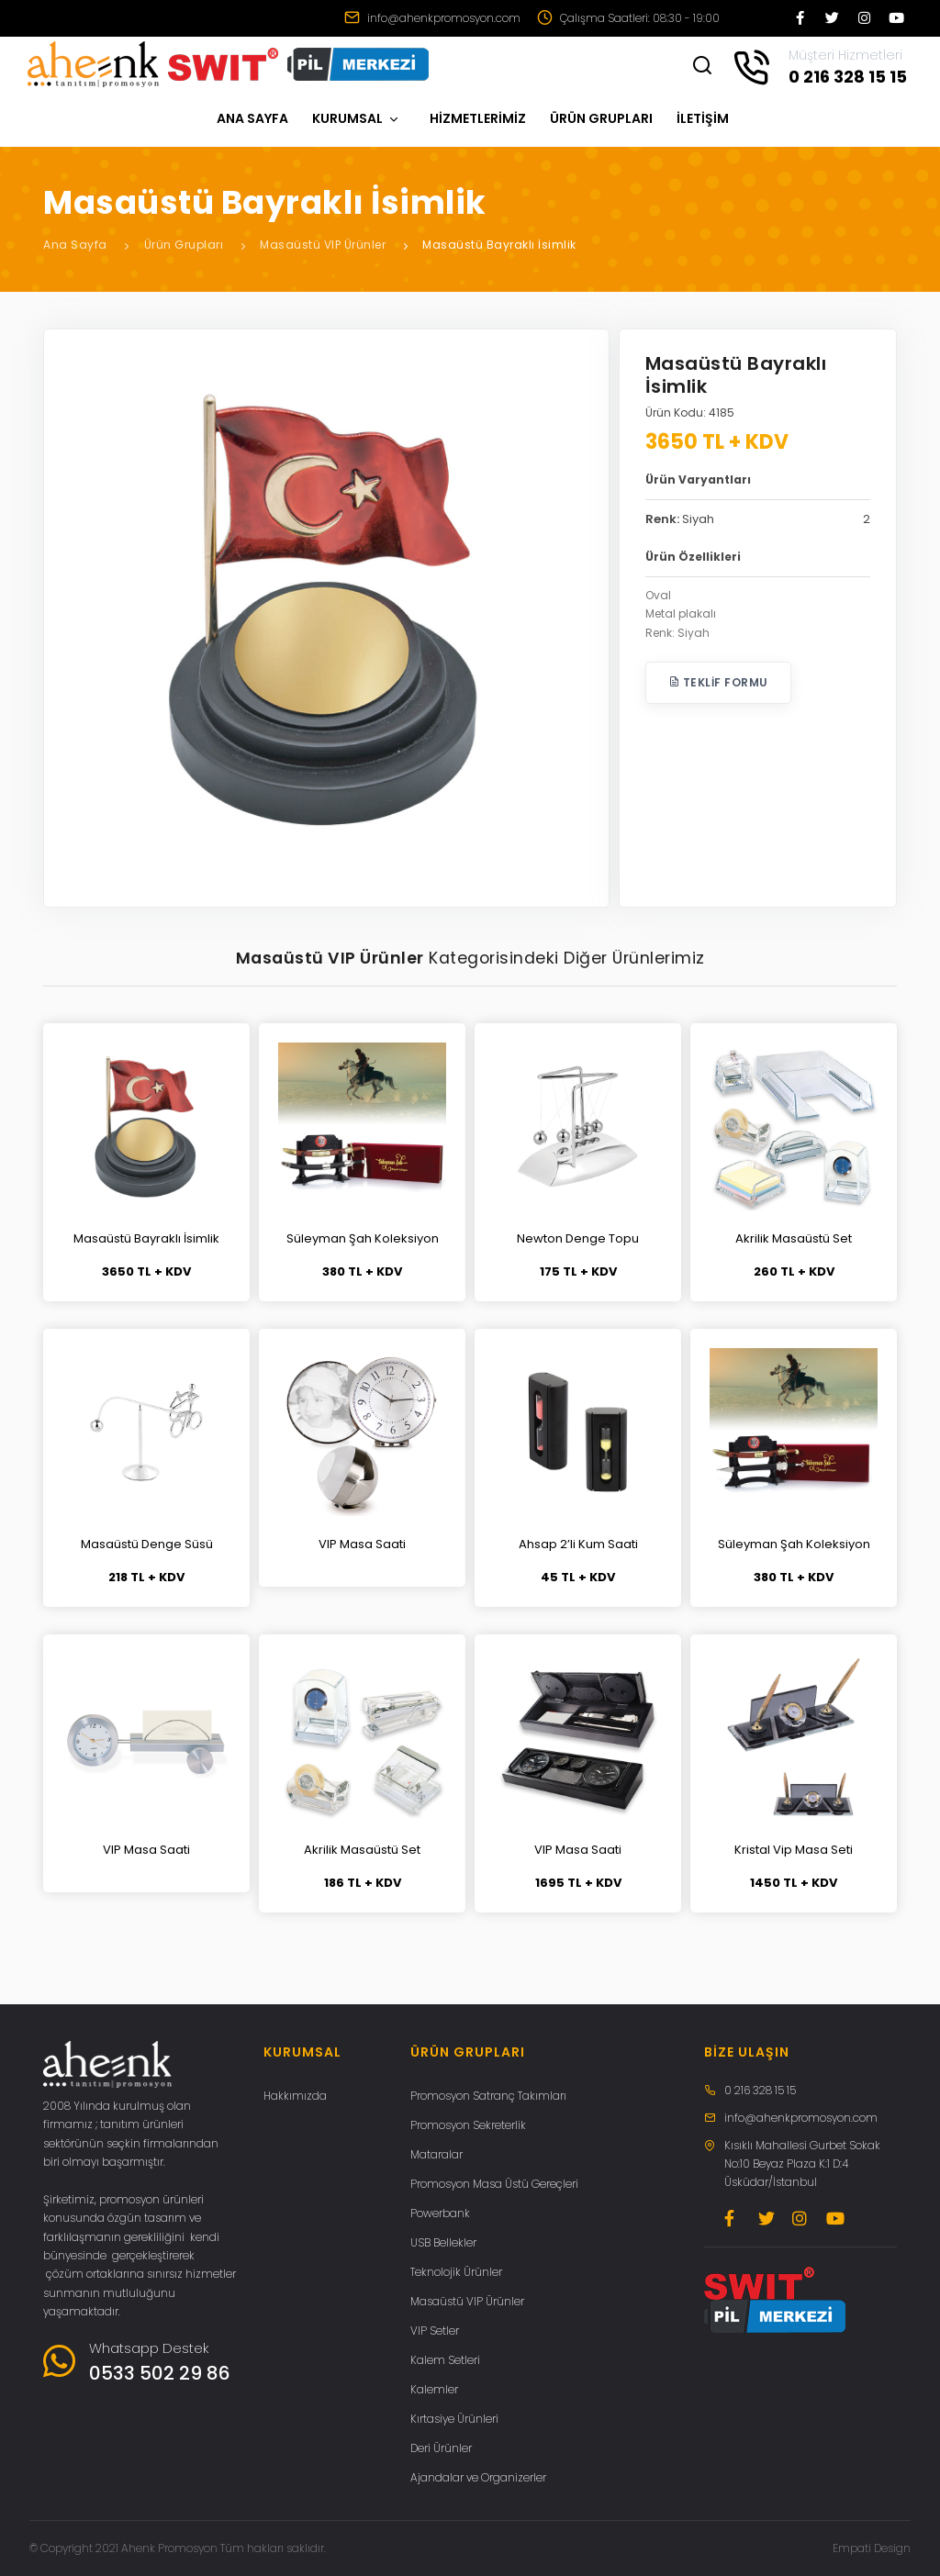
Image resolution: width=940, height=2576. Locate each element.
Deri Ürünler (441, 2448)
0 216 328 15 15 (760, 2090)
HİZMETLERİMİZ (478, 118)
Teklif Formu (718, 682)
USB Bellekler (443, 2242)
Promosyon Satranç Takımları (488, 2095)
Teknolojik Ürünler (456, 2272)
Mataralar (436, 2154)
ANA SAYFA (252, 118)
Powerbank (440, 2213)
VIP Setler (434, 2330)
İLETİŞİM (703, 118)
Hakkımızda (295, 2095)
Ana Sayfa (75, 244)
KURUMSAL (356, 118)
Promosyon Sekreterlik (468, 2125)
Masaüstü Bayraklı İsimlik (499, 244)
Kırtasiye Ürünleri (454, 2418)
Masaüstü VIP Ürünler (323, 244)
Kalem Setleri (445, 2360)
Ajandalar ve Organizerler (478, 2477)
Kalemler (434, 2389)
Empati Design (872, 2548)
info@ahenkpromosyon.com (432, 18)
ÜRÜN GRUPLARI (601, 118)
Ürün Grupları (184, 244)
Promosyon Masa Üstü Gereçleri (494, 2183)
